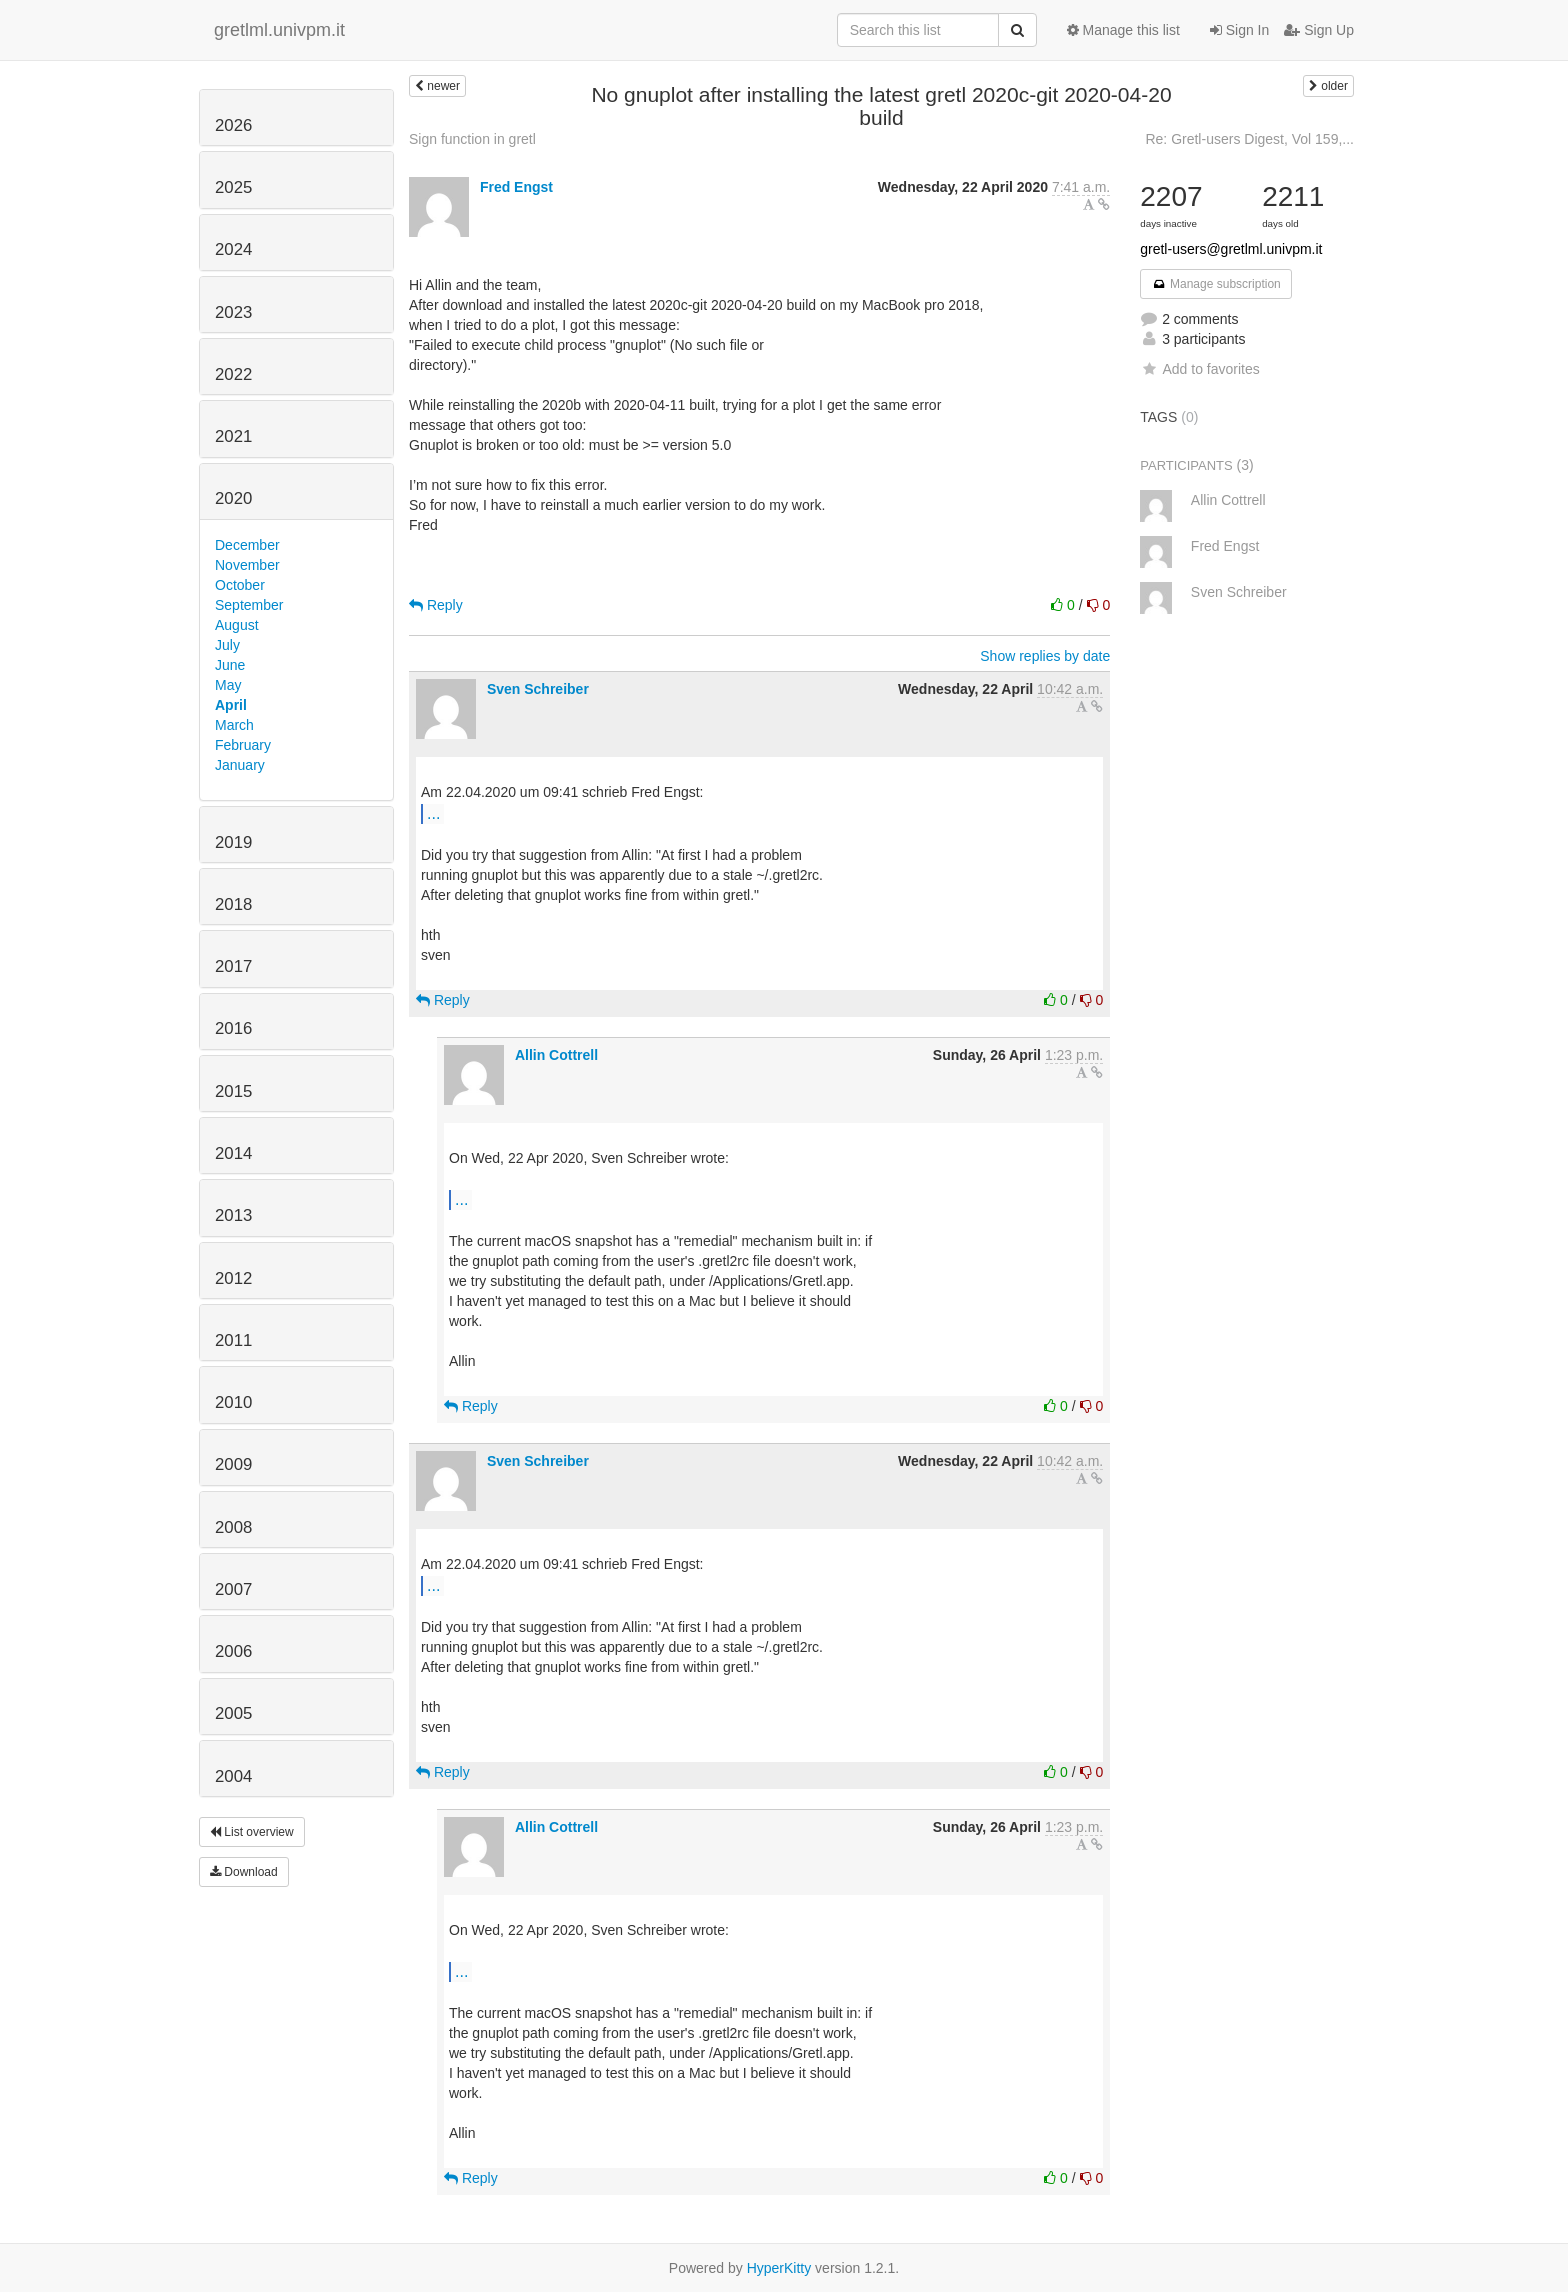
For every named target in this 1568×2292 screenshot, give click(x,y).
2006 (233, 1651)
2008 (233, 1527)
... (433, 813)
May (228, 685)
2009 (233, 1464)
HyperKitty (779, 2268)
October (240, 585)
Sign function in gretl (472, 139)
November (247, 565)
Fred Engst (516, 187)
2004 (233, 1776)
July (227, 645)
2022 (233, 374)
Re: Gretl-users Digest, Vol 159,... (1249, 139)
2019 (233, 842)
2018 (233, 904)
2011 (233, 1340)
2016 (233, 1028)
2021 (233, 436)
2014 (233, 1153)
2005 (233, 1713)
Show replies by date (1045, 656)
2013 (233, 1215)
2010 (233, 1402)
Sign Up (1319, 30)
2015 (233, 1091)
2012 (233, 1278)
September (249, 605)
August (237, 625)
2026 (233, 125)
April (231, 705)
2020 (233, 498)
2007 (233, 1589)
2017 (233, 966)
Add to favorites (1199, 369)
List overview (252, 1832)
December (247, 545)
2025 (233, 187)
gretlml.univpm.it (279, 30)
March (234, 725)
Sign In (1239, 30)
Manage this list (1123, 30)
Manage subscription (1216, 284)
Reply (436, 605)
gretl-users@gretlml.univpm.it (1231, 249)
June (230, 665)
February (243, 745)
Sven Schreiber (538, 689)
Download (244, 1872)
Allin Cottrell (556, 1055)
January (240, 765)
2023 (233, 312)
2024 (233, 249)
